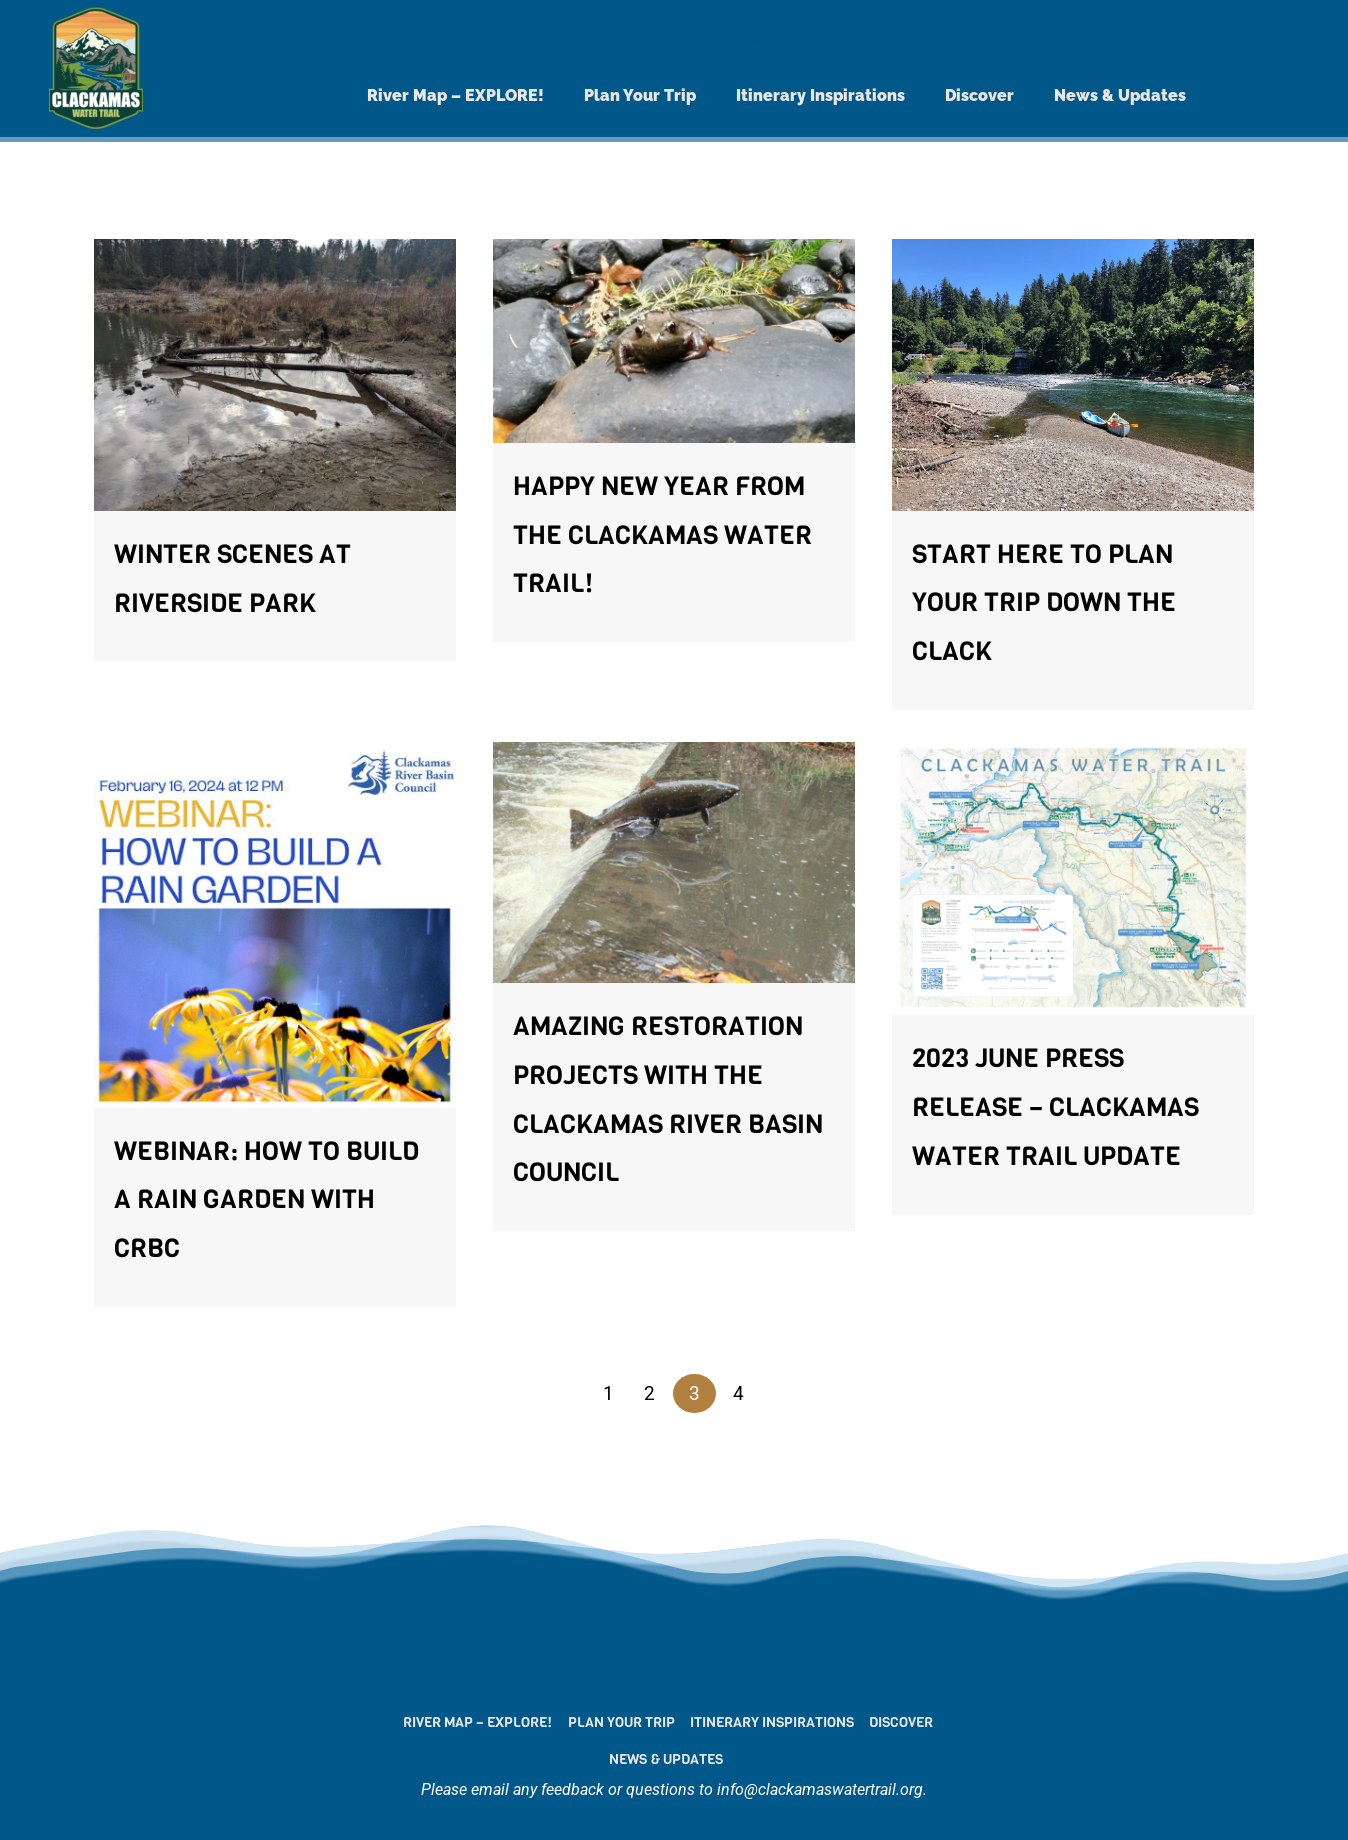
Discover (979, 95)
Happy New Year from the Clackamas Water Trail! (662, 535)
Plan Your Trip (640, 95)
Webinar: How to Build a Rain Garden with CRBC (266, 1200)
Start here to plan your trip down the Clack (1044, 603)
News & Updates (1120, 95)
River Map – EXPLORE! (455, 95)
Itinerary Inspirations (820, 95)
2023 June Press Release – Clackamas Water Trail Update (1055, 1107)
